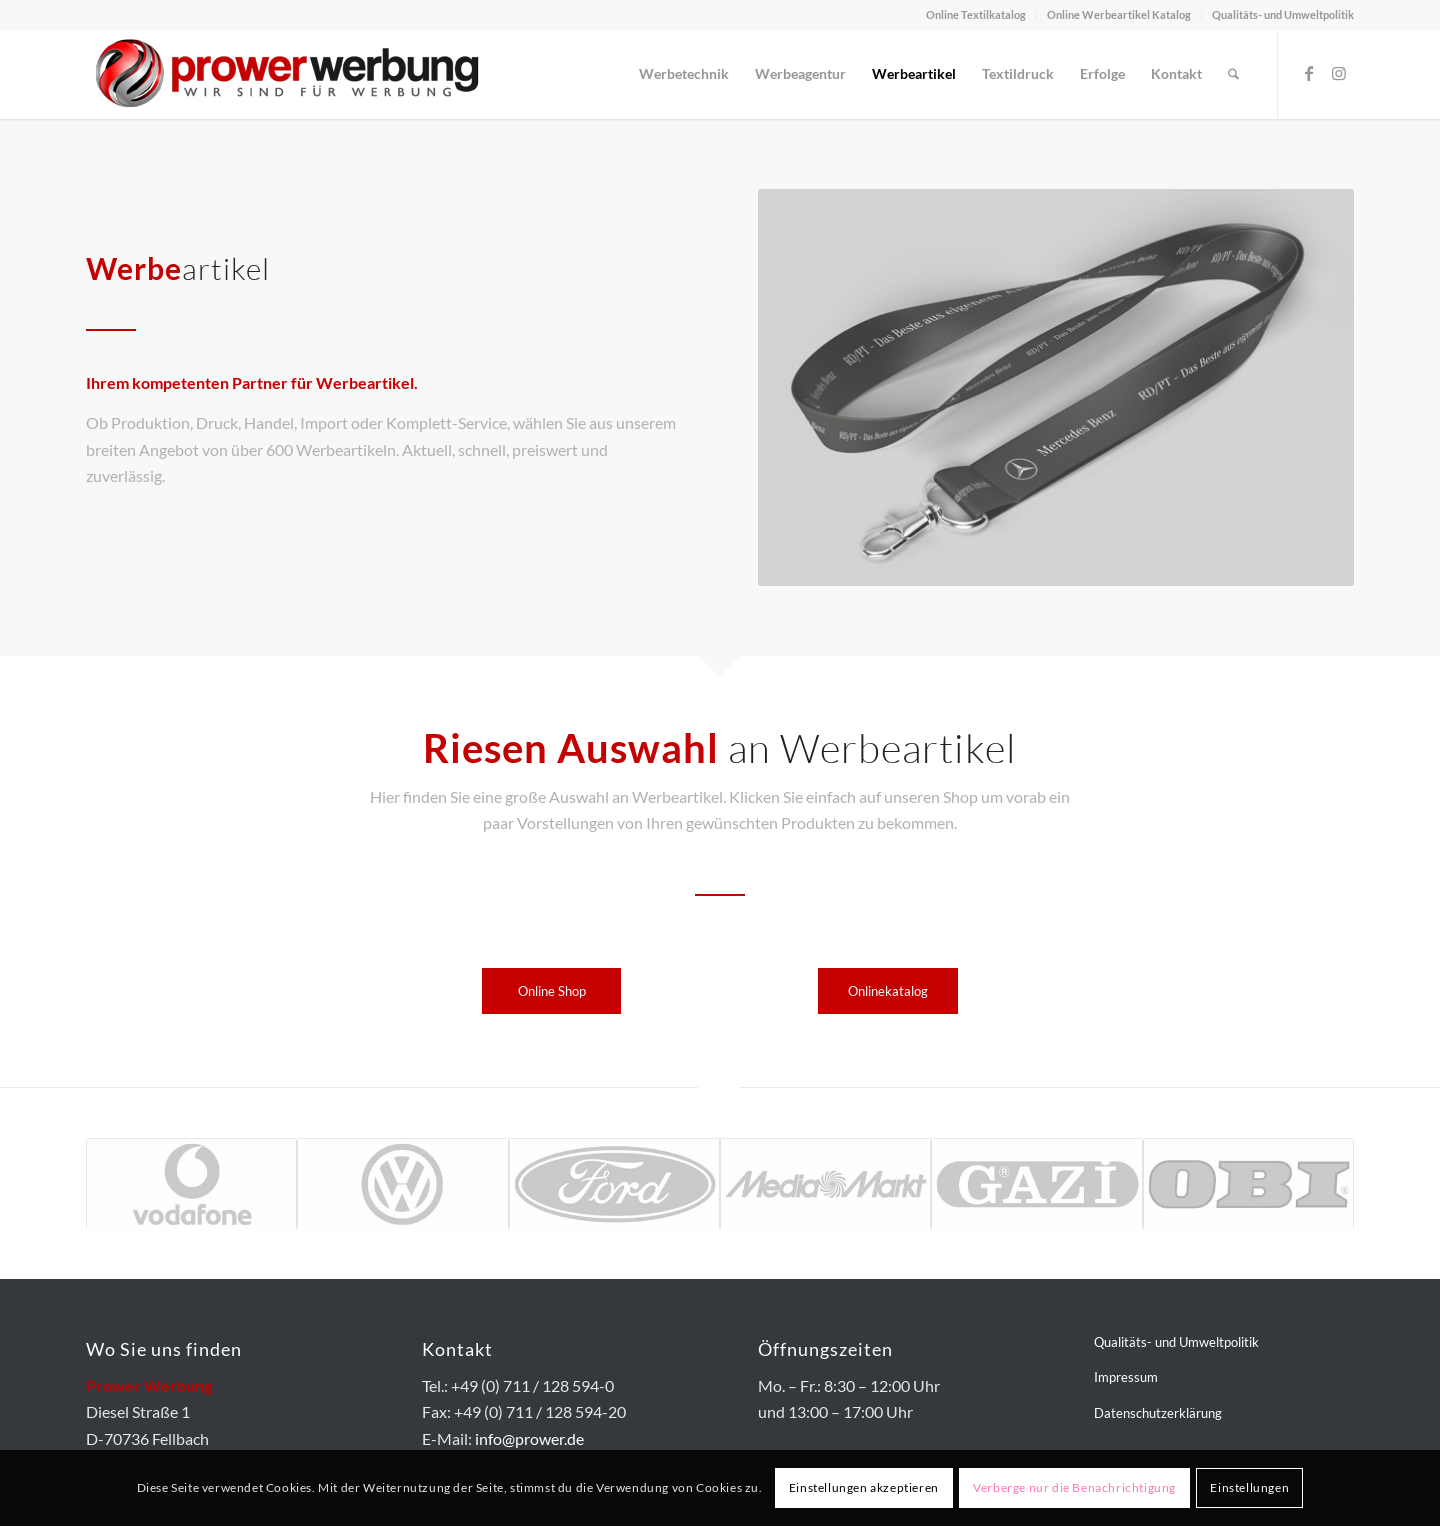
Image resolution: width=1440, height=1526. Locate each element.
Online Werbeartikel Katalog (1119, 14)
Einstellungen (1249, 1487)
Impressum (1126, 1377)
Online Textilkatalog (976, 14)
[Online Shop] (551, 991)
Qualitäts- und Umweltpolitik (1283, 14)
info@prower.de (529, 1438)
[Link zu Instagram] (1339, 73)
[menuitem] (976, 15)
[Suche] (1233, 74)
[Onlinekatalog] (888, 991)
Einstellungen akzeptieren (864, 1487)
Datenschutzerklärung (1158, 1413)
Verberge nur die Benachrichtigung (1074, 1487)
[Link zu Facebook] (1309, 73)
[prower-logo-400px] (286, 74)
